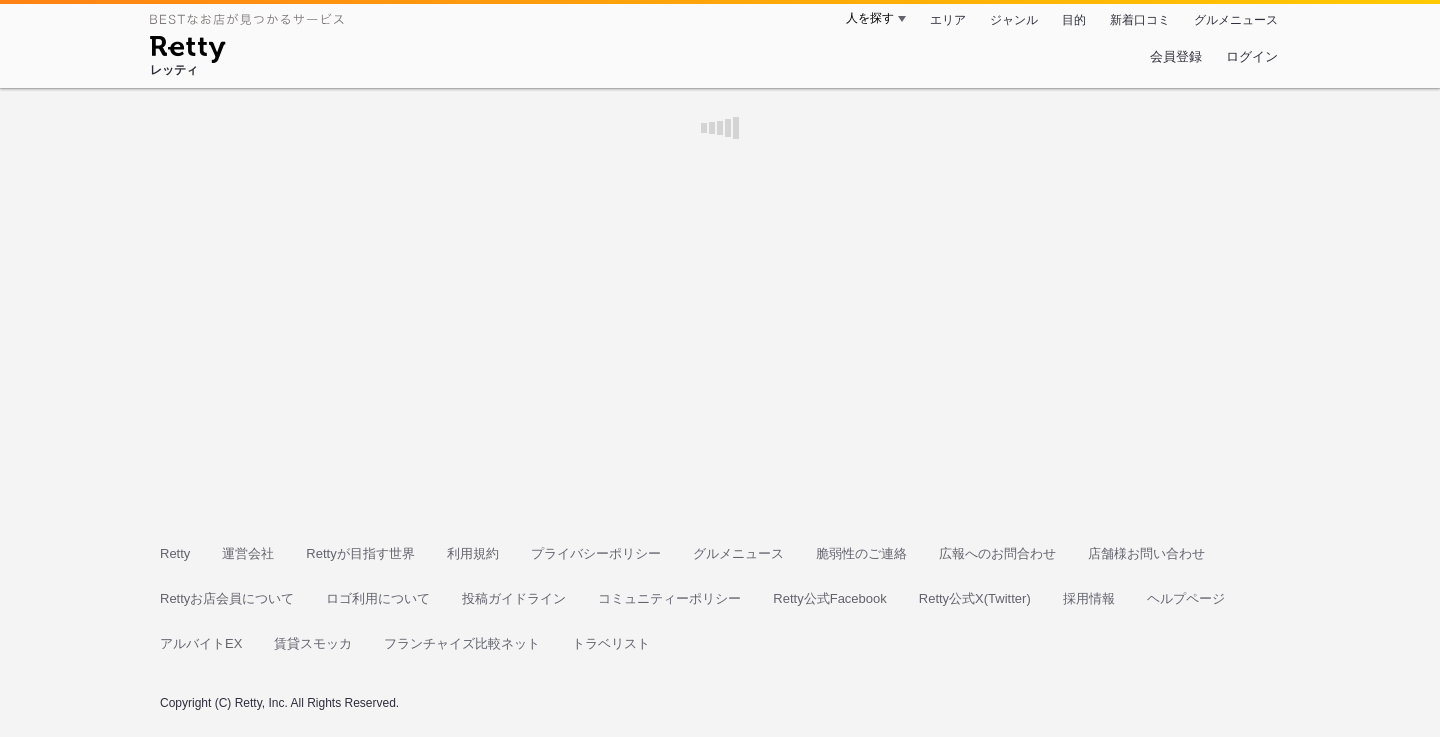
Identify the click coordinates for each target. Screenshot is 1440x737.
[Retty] (187, 52)
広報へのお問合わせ (997, 553)
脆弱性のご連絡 (861, 553)
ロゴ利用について (378, 598)
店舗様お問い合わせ (1146, 553)
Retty (175, 553)
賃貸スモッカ (313, 643)
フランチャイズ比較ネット (462, 643)
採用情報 (1089, 598)
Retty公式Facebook (829, 598)
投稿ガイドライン (514, 598)
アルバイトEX (201, 643)
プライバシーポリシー (596, 553)
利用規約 (473, 553)
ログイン (1252, 56)
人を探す (870, 18)
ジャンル (1014, 20)
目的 (1074, 20)
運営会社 (248, 553)
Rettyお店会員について (227, 598)
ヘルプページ (1186, 598)
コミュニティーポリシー (669, 598)
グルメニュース (1236, 20)
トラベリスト (611, 643)
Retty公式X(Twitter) (975, 598)
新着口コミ (1140, 20)
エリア (948, 20)
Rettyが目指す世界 (360, 553)
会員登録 (1176, 56)
